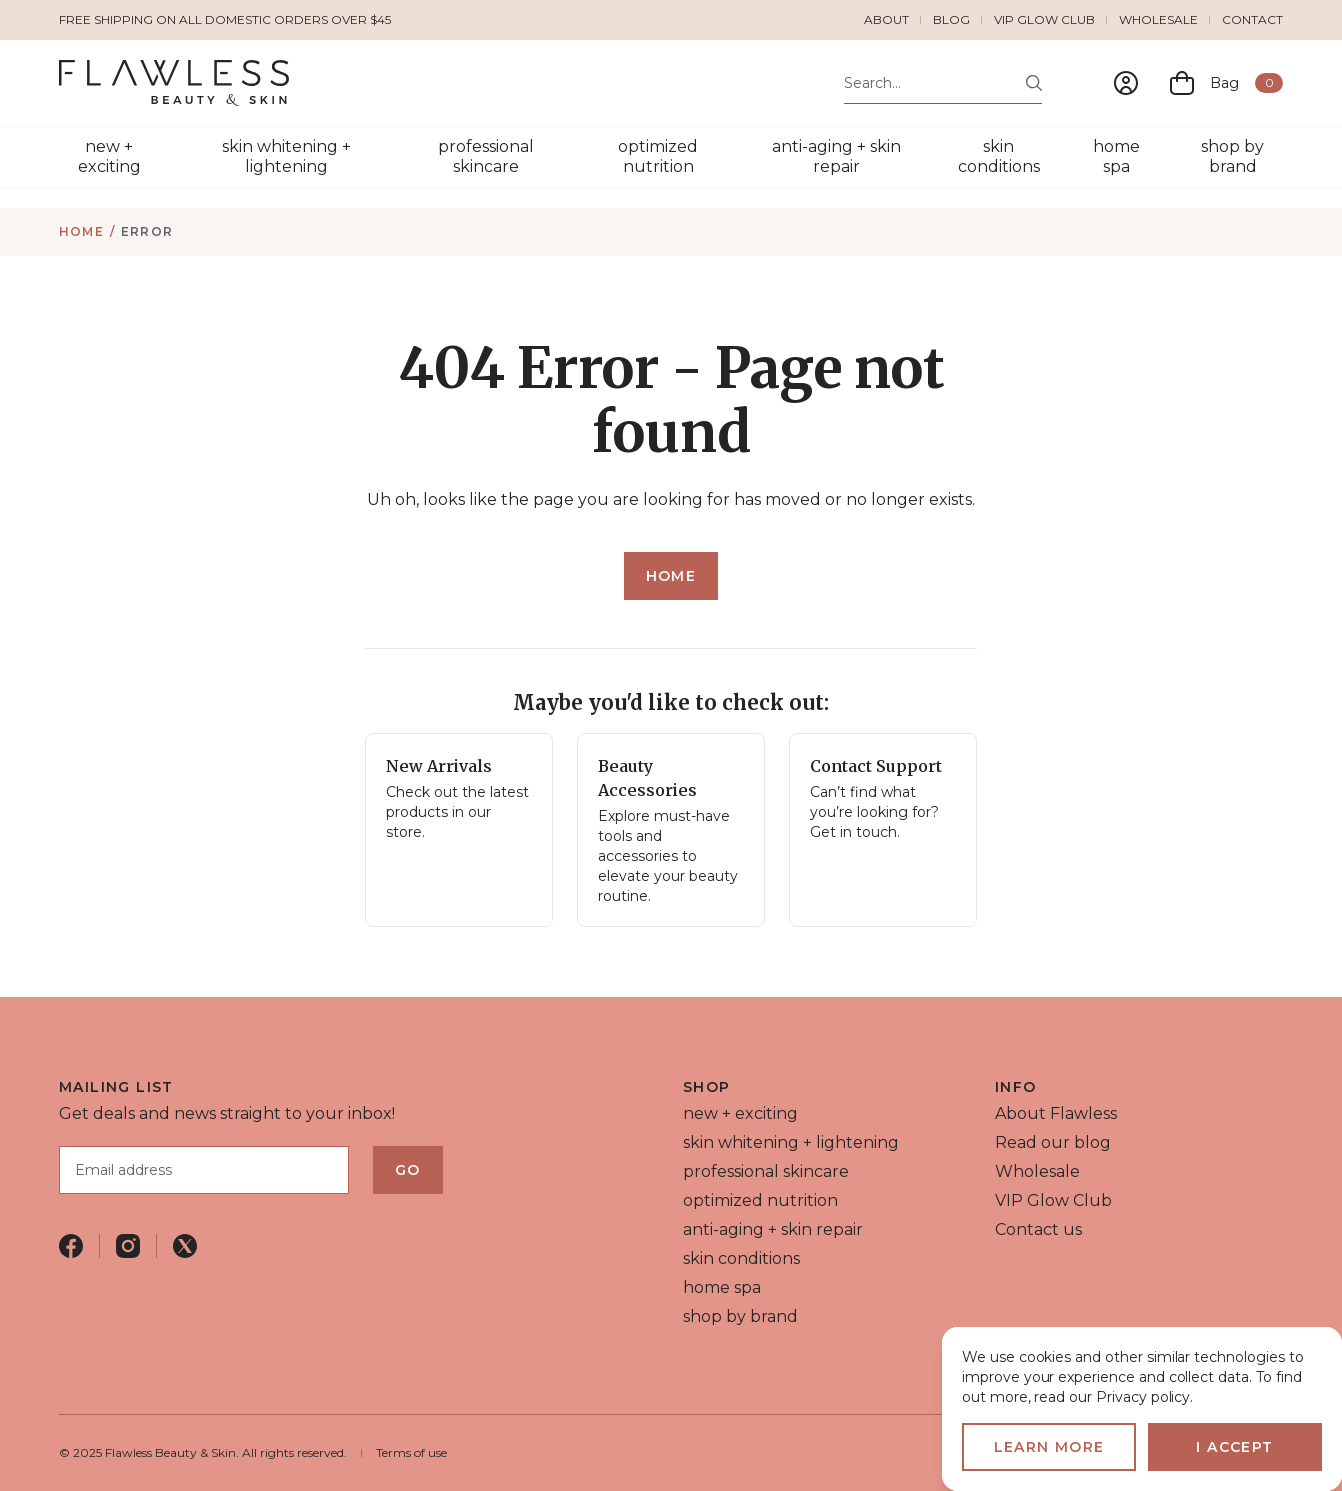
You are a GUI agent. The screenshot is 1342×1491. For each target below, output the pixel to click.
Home (81, 231)
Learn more (1049, 1447)
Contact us (1038, 1229)
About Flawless (1056, 1113)
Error (147, 231)
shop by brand (1232, 156)
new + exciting (109, 156)
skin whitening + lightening (286, 156)
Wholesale (1158, 19)
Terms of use (411, 1452)
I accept (1234, 1447)
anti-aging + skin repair (836, 156)
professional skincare (486, 156)
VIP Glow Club (1044, 19)
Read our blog (1053, 1142)
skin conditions (999, 156)
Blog (951, 19)
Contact (1252, 19)
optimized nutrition (658, 156)
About (886, 19)
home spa (1116, 156)
